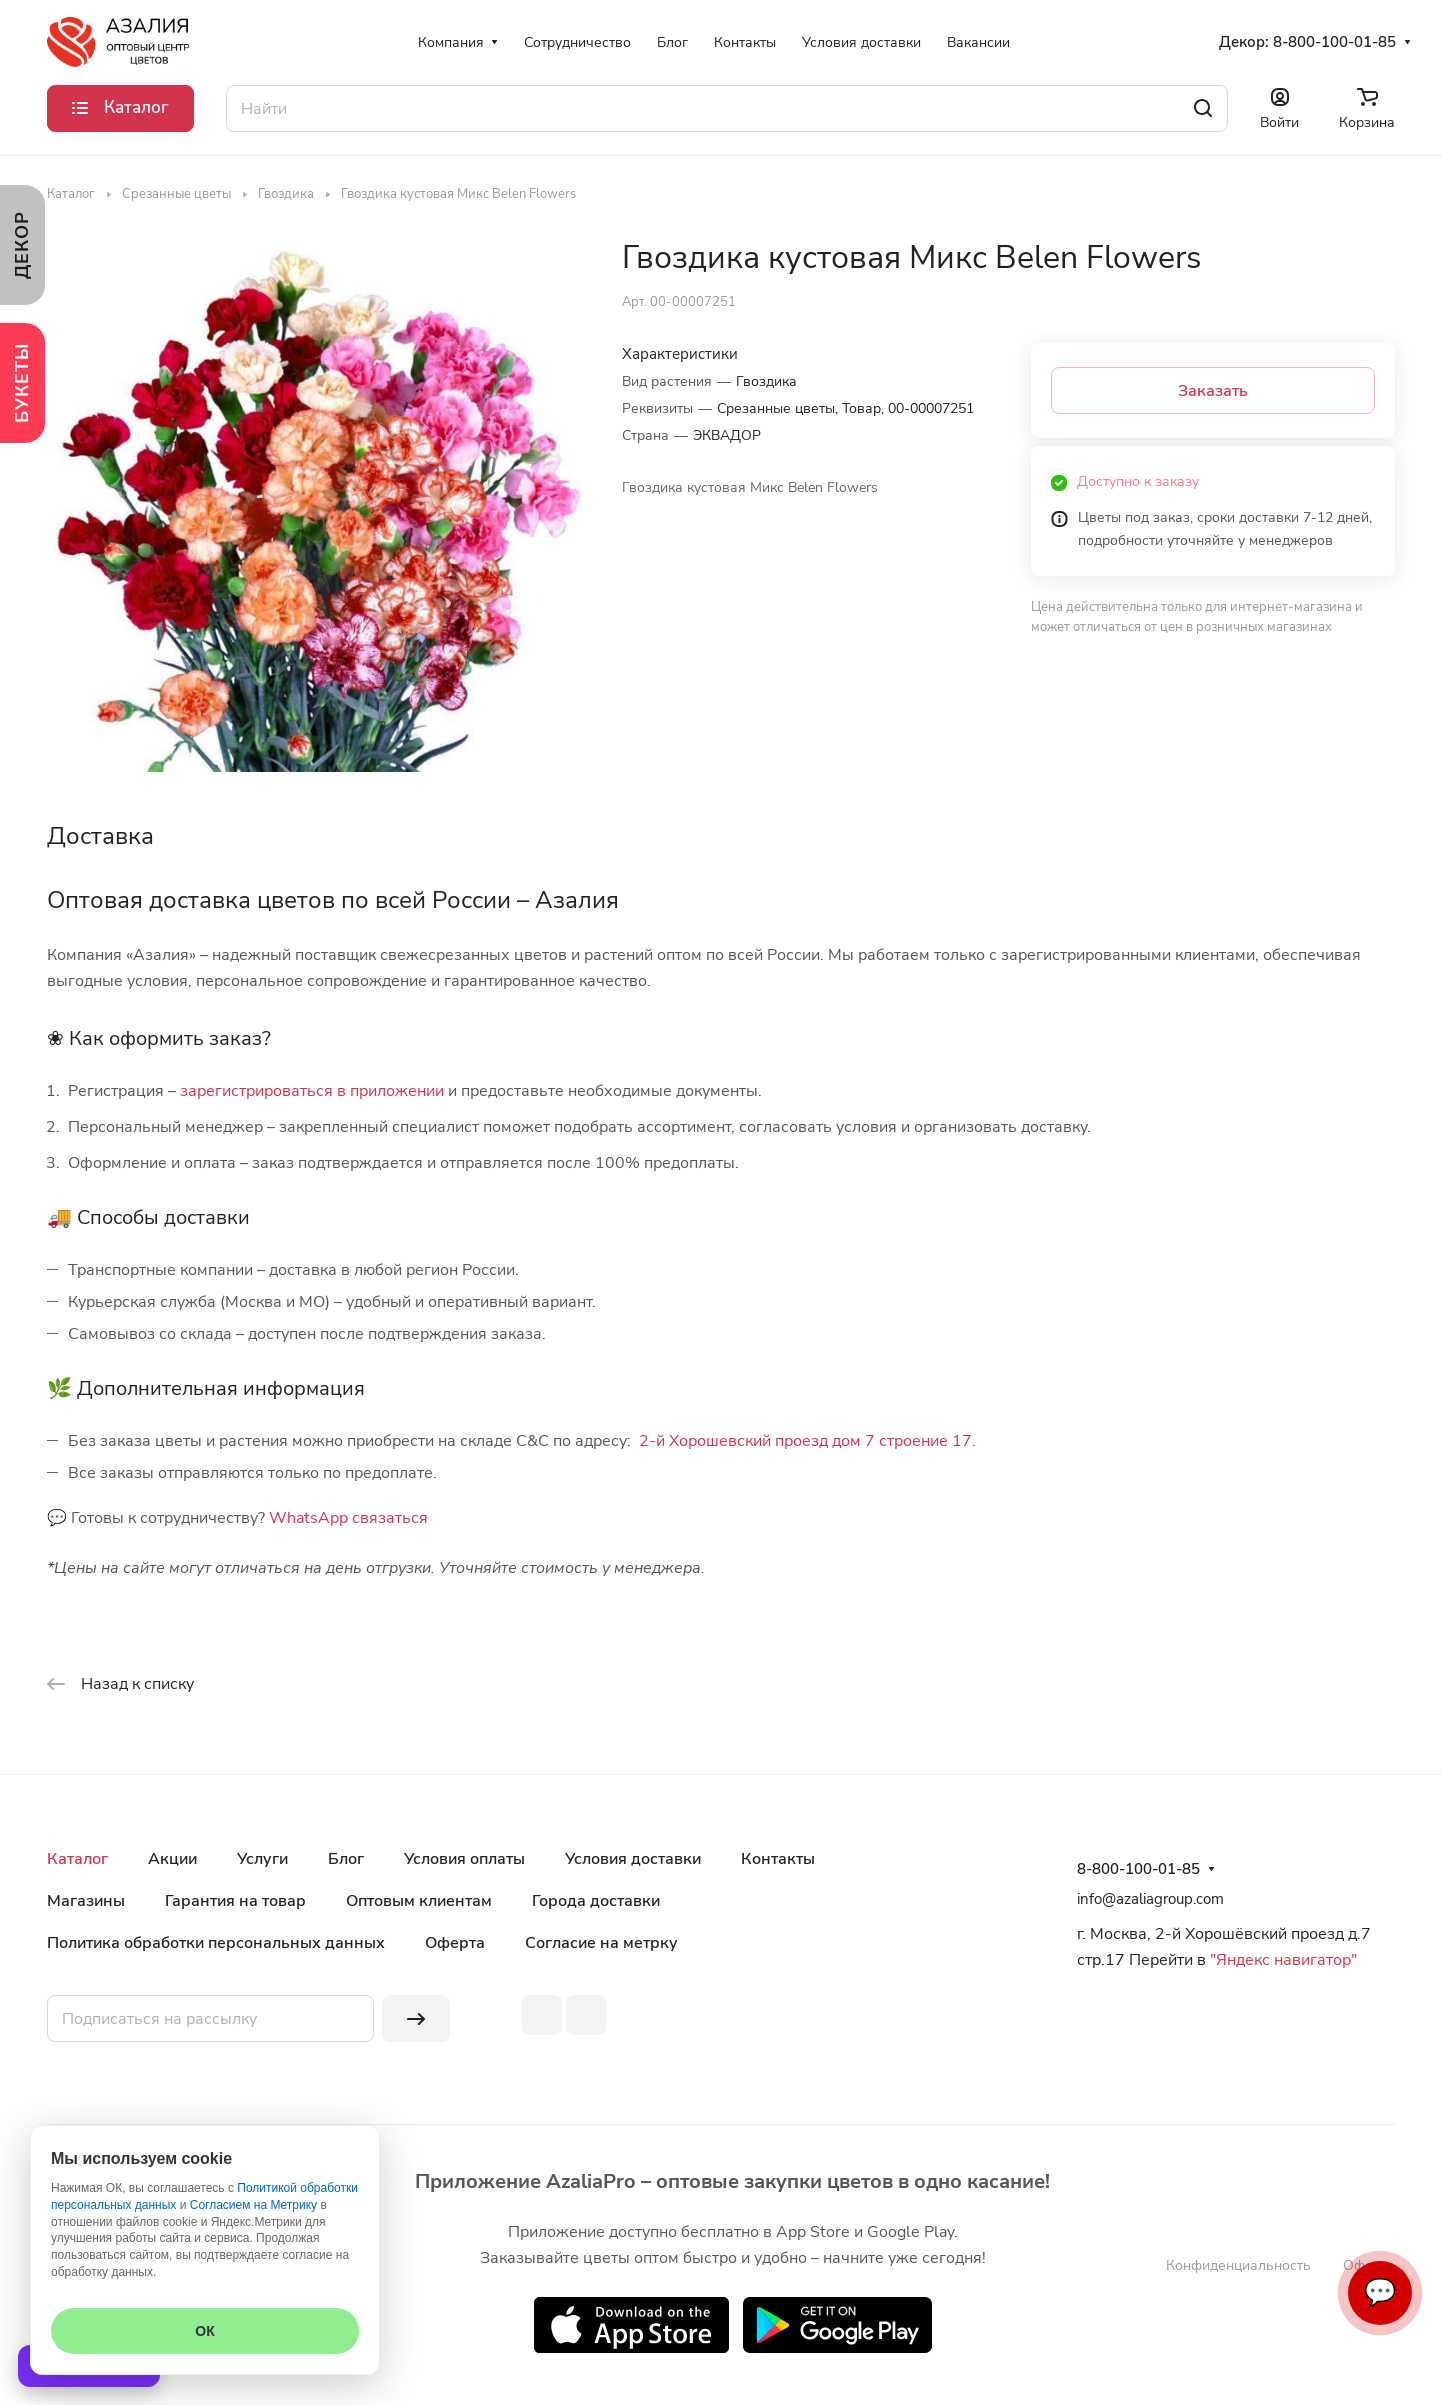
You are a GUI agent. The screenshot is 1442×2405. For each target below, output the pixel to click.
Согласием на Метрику (253, 2205)
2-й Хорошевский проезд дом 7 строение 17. (807, 1441)
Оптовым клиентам (419, 1901)
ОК (204, 2331)
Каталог (77, 1859)
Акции (172, 1859)
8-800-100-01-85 (1334, 42)
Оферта (455, 1943)
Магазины (86, 1901)
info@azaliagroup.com (1150, 1899)
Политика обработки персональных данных (216, 1943)
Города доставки (596, 1901)
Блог (346, 1859)
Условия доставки (633, 1859)
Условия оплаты (464, 1859)
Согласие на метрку (601, 1943)
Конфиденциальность (1238, 2265)
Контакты (778, 1859)
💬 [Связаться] (1380, 2292)
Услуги (262, 1859)
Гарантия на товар (235, 1901)
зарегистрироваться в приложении (312, 1091)
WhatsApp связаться (348, 1518)
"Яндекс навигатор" (1281, 1960)
